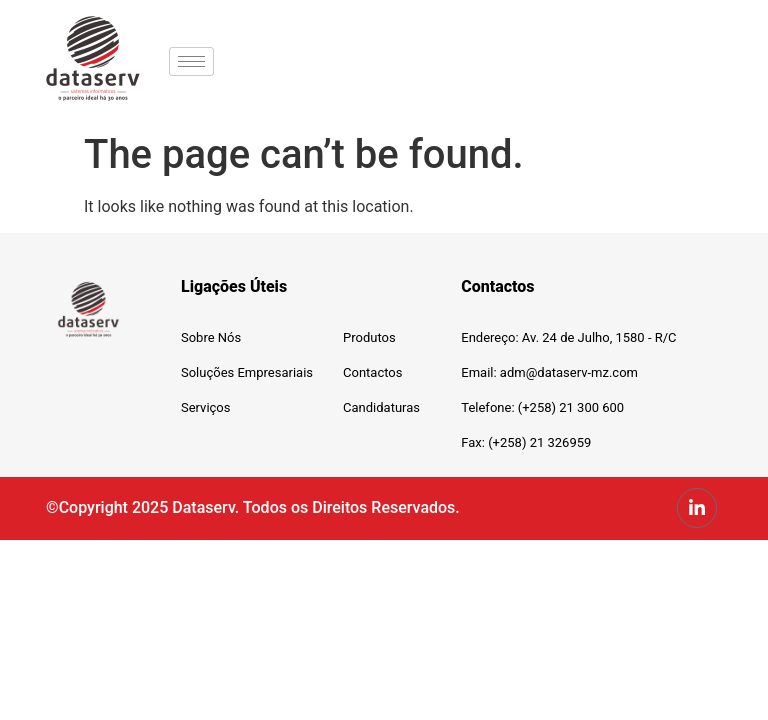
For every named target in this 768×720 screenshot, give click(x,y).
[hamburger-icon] (191, 61)
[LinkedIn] (697, 508)
